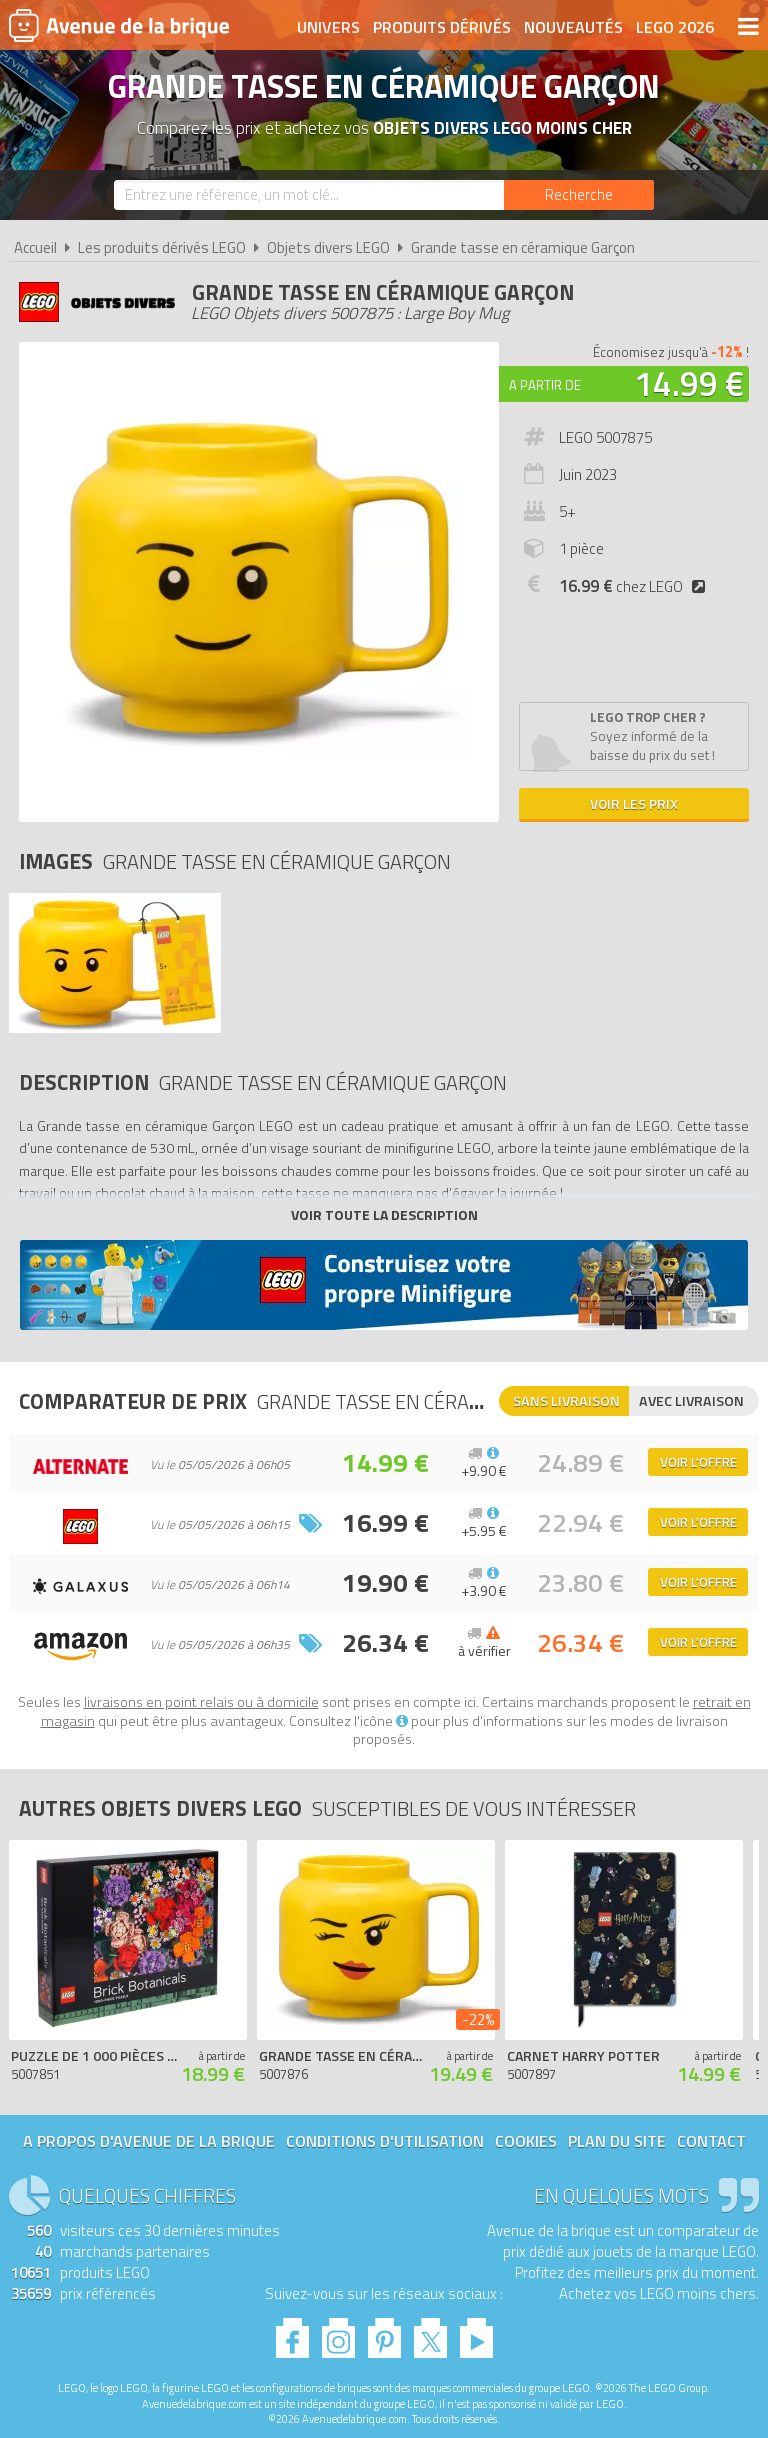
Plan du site (617, 2141)
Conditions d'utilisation (385, 2141)
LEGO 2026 (675, 27)
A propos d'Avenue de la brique (149, 2141)
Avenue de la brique (119, 25)
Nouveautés (573, 27)
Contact (711, 2141)
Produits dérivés (442, 27)
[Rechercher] (579, 195)
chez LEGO (636, 586)
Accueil (35, 247)
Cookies (526, 2141)
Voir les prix (634, 803)
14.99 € (689, 383)
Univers (328, 27)
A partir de (545, 385)
